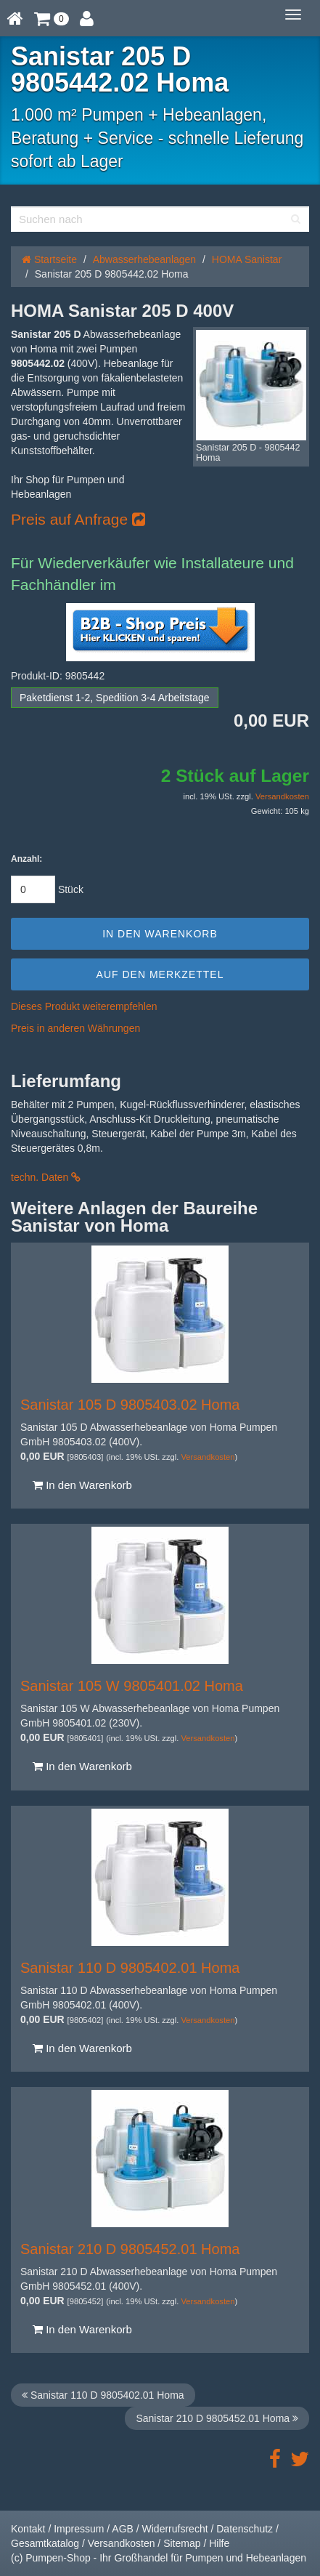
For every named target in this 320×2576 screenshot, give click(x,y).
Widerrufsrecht (175, 2529)
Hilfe (219, 2543)
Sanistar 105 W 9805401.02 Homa (131, 1686)
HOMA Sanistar (247, 259)
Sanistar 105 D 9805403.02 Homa (129, 1405)
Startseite (49, 259)
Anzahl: (26, 859)
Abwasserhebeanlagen (144, 259)
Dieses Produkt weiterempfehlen (84, 1006)
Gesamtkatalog (45, 2543)
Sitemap (181, 2543)
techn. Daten (46, 1177)
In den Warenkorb (82, 1485)
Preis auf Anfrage (78, 519)
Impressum (79, 2529)
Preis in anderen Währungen (75, 1028)
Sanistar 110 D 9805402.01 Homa (129, 1968)
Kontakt (28, 2529)
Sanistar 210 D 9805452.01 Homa (129, 2249)
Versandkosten (282, 796)
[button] (51, 18)
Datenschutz (244, 2529)
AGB (123, 2529)
